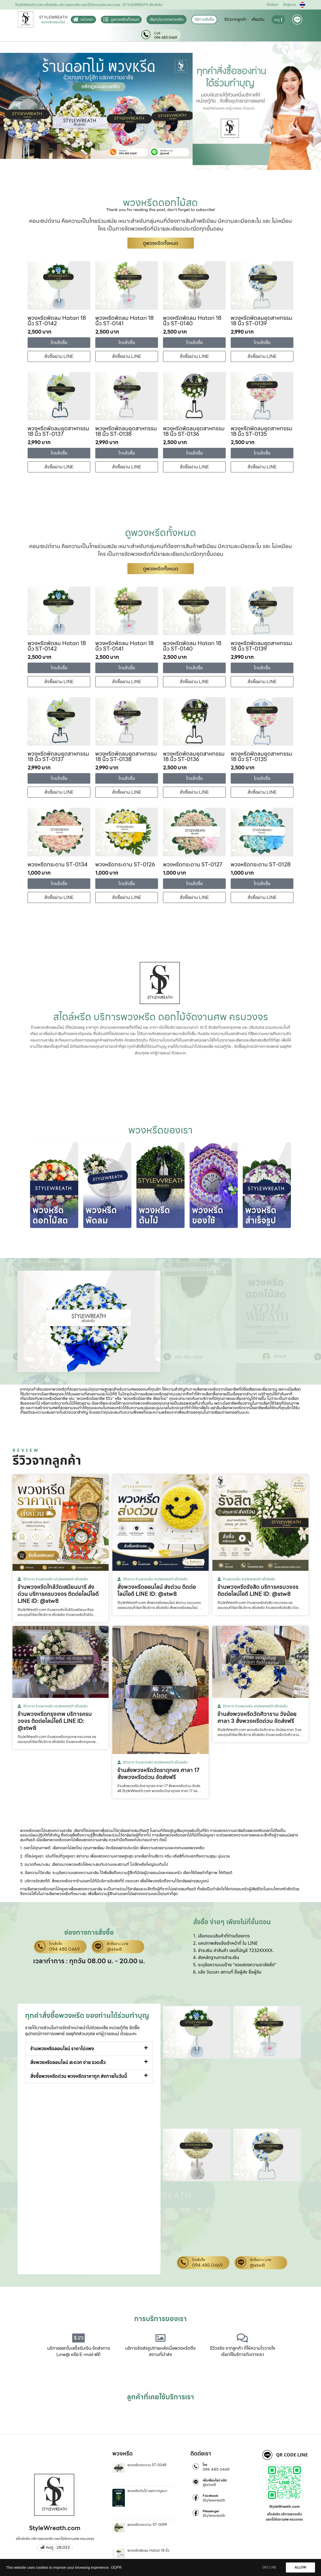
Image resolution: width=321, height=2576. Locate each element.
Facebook (210, 2495)
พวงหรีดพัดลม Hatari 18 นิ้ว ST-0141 (124, 321)
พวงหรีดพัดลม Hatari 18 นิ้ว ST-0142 (57, 321)
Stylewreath (214, 2500)
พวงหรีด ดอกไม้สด (50, 1215)
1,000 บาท (39, 873)
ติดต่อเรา (272, 4)
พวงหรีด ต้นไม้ (154, 1215)
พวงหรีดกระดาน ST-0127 (192, 864)
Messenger (211, 2510)
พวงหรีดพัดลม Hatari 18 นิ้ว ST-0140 (192, 321)
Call (157, 33)
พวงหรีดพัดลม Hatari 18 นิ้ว (148, 2550)
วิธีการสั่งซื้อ (204, 19)
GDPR (116, 2567)
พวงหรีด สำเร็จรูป (260, 1215)
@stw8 (114, 1949)
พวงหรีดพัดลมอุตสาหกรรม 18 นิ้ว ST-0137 (58, 431)
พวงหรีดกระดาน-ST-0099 (147, 2524)
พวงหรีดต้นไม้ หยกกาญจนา (147, 2490)
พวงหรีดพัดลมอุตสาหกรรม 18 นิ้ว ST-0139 (261, 321)
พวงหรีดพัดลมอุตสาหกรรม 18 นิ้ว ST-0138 (126, 431)
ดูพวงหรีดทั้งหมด (125, 19)
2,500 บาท (39, 332)
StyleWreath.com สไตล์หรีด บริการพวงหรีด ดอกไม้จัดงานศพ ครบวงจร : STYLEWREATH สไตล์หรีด (89, 5)
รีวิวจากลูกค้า (235, 19)
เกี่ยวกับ (258, 19)
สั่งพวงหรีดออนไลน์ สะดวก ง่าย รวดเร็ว (68, 2062)
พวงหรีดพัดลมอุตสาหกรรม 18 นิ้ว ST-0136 (194, 431)
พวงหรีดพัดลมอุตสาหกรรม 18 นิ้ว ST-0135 (261, 431)
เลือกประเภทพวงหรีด (166, 19)
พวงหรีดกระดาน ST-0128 (261, 864)
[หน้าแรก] (75, 19)
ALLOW (300, 2567)
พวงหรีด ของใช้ (207, 1215)
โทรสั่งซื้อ (55, 1943)
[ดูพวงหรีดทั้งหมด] (105, 19)
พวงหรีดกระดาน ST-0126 (125, 864)
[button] (89, 2048)
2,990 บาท (242, 332)
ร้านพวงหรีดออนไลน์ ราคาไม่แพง (62, 2048)
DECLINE (269, 2567)
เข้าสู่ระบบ (289, 4)
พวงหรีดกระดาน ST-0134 (58, 864)
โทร (205, 2464)
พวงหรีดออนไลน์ (53, 22)
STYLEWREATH (53, 17)
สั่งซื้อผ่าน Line (117, 1943)
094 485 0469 (165, 37)
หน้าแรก (87, 19)
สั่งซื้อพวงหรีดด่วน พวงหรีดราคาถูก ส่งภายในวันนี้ (78, 2076)
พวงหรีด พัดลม (101, 1215)
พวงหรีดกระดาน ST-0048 (147, 2464)
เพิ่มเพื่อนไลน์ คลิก (215, 2480)
